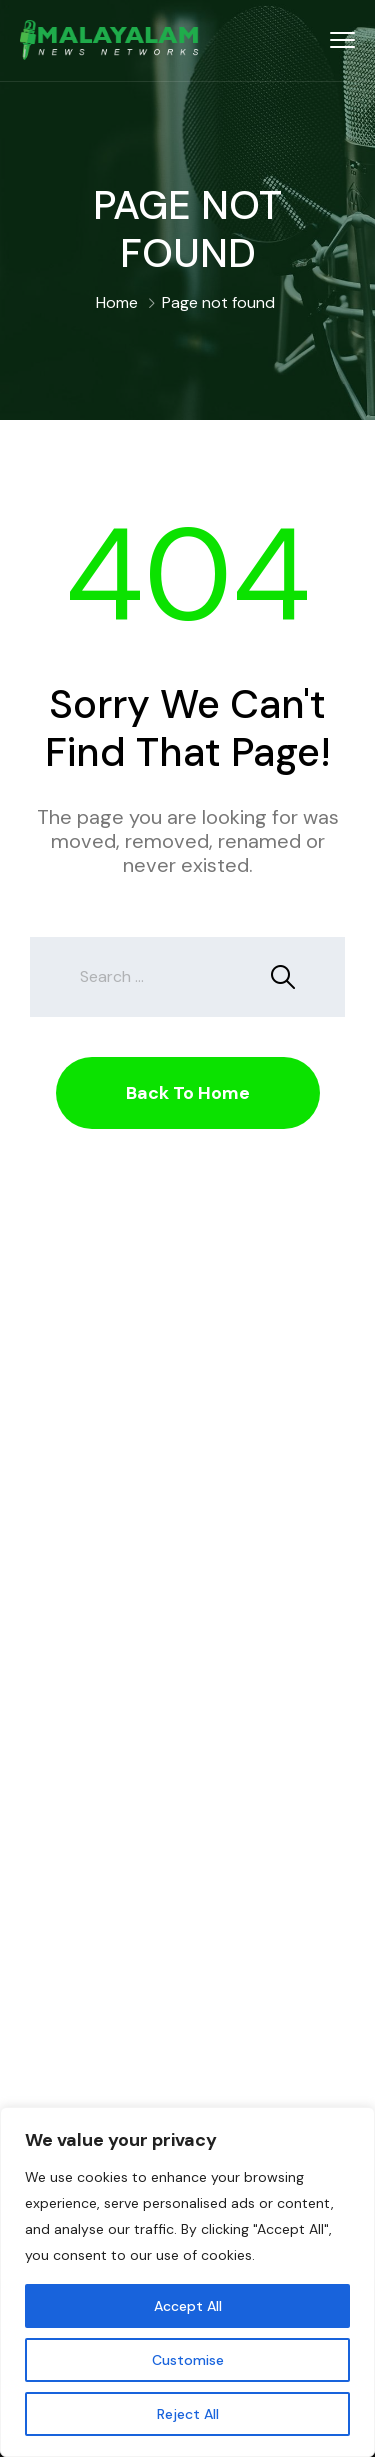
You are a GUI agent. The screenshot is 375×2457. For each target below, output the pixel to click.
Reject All (188, 2414)
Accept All (188, 2306)
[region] (187, 2282)
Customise (188, 2360)
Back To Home (188, 1093)
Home (117, 302)
